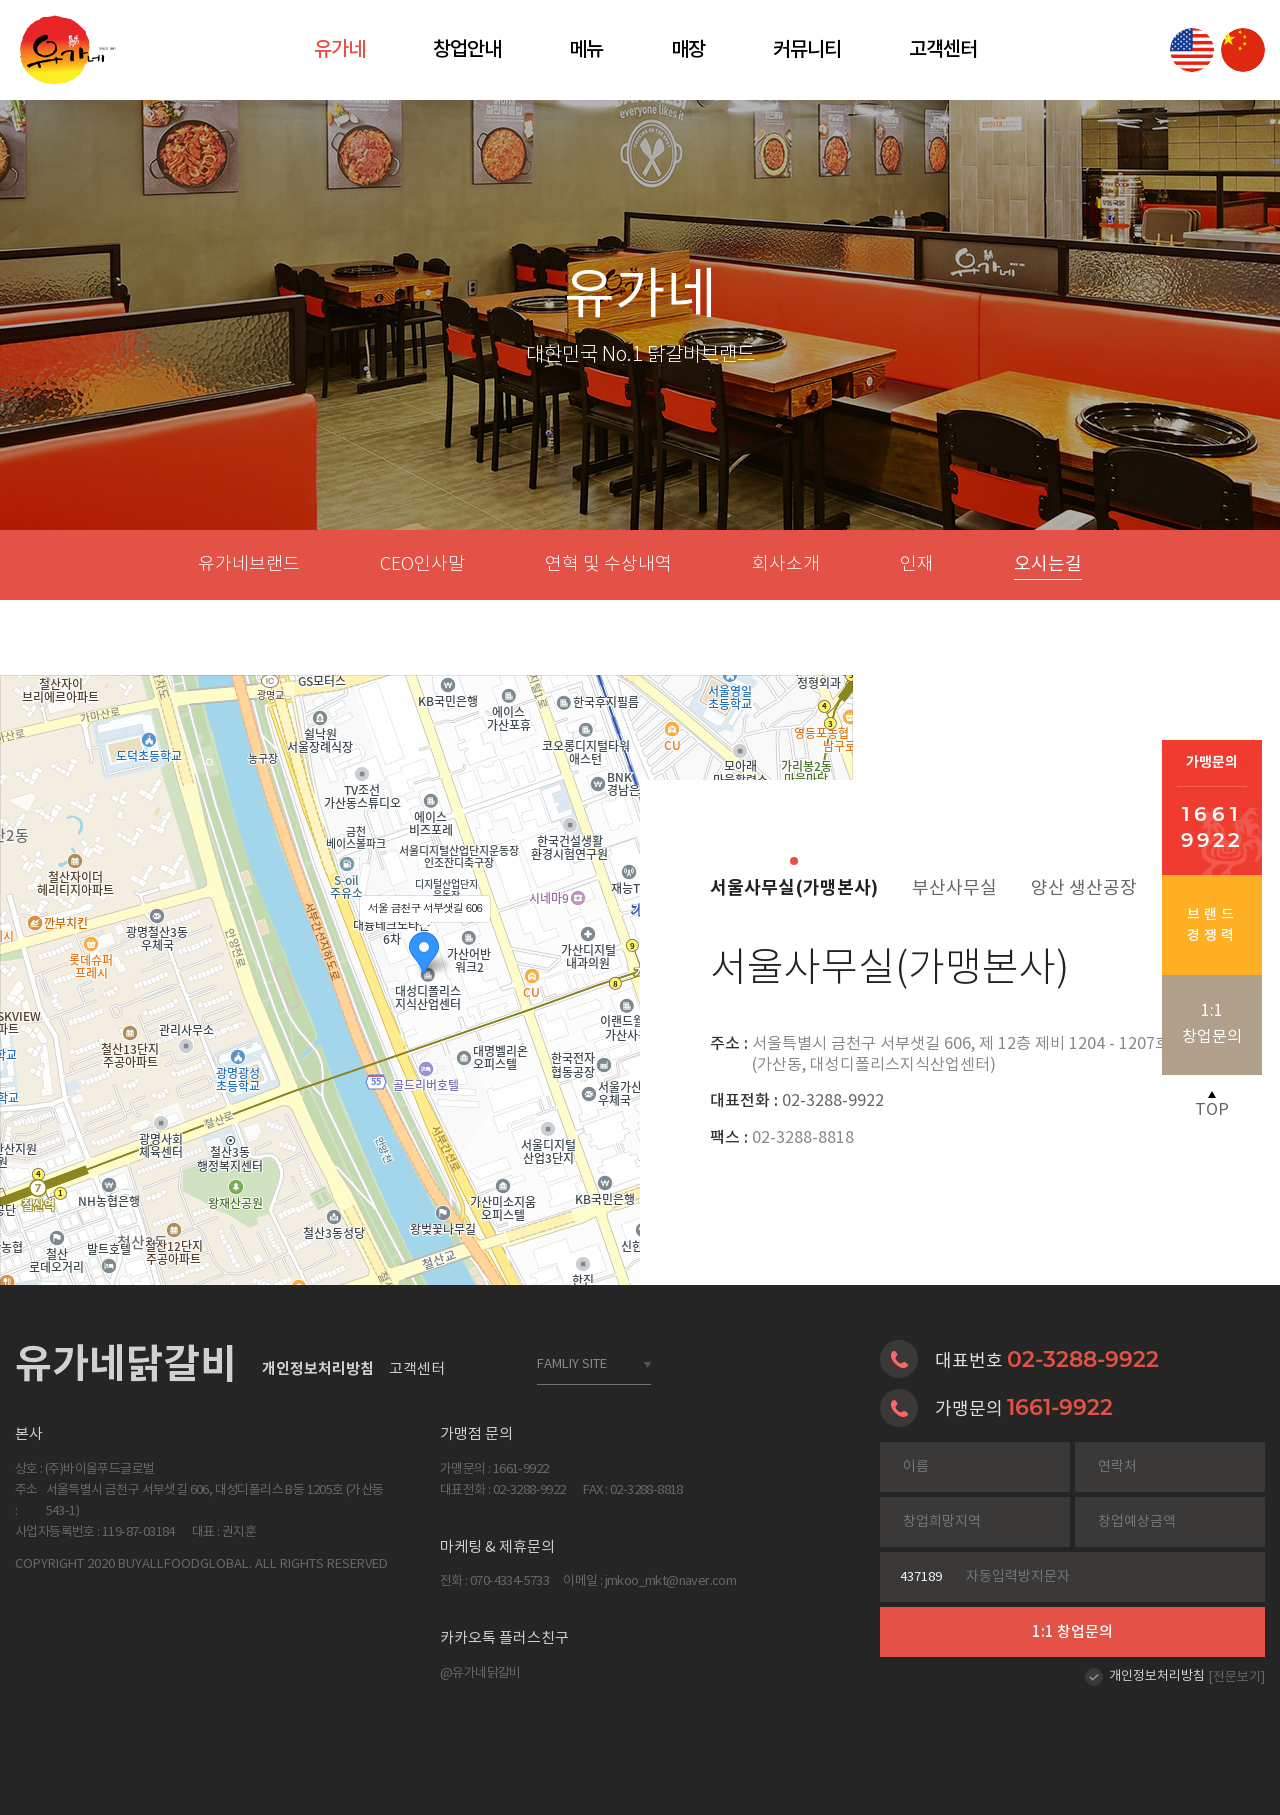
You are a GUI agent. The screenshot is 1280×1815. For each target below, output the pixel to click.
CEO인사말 (422, 565)
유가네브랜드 (249, 565)
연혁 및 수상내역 (608, 565)
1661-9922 (1060, 1407)
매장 (688, 50)
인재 (917, 565)
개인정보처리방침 (1157, 1676)
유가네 (339, 50)
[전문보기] (1236, 1677)
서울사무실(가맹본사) (794, 888)
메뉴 (586, 50)
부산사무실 (954, 888)
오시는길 (1048, 564)
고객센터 (943, 50)
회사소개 (786, 565)
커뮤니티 (807, 50)
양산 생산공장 (1084, 888)
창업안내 (467, 50)
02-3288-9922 (797, 1101)
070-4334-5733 (509, 1581)
